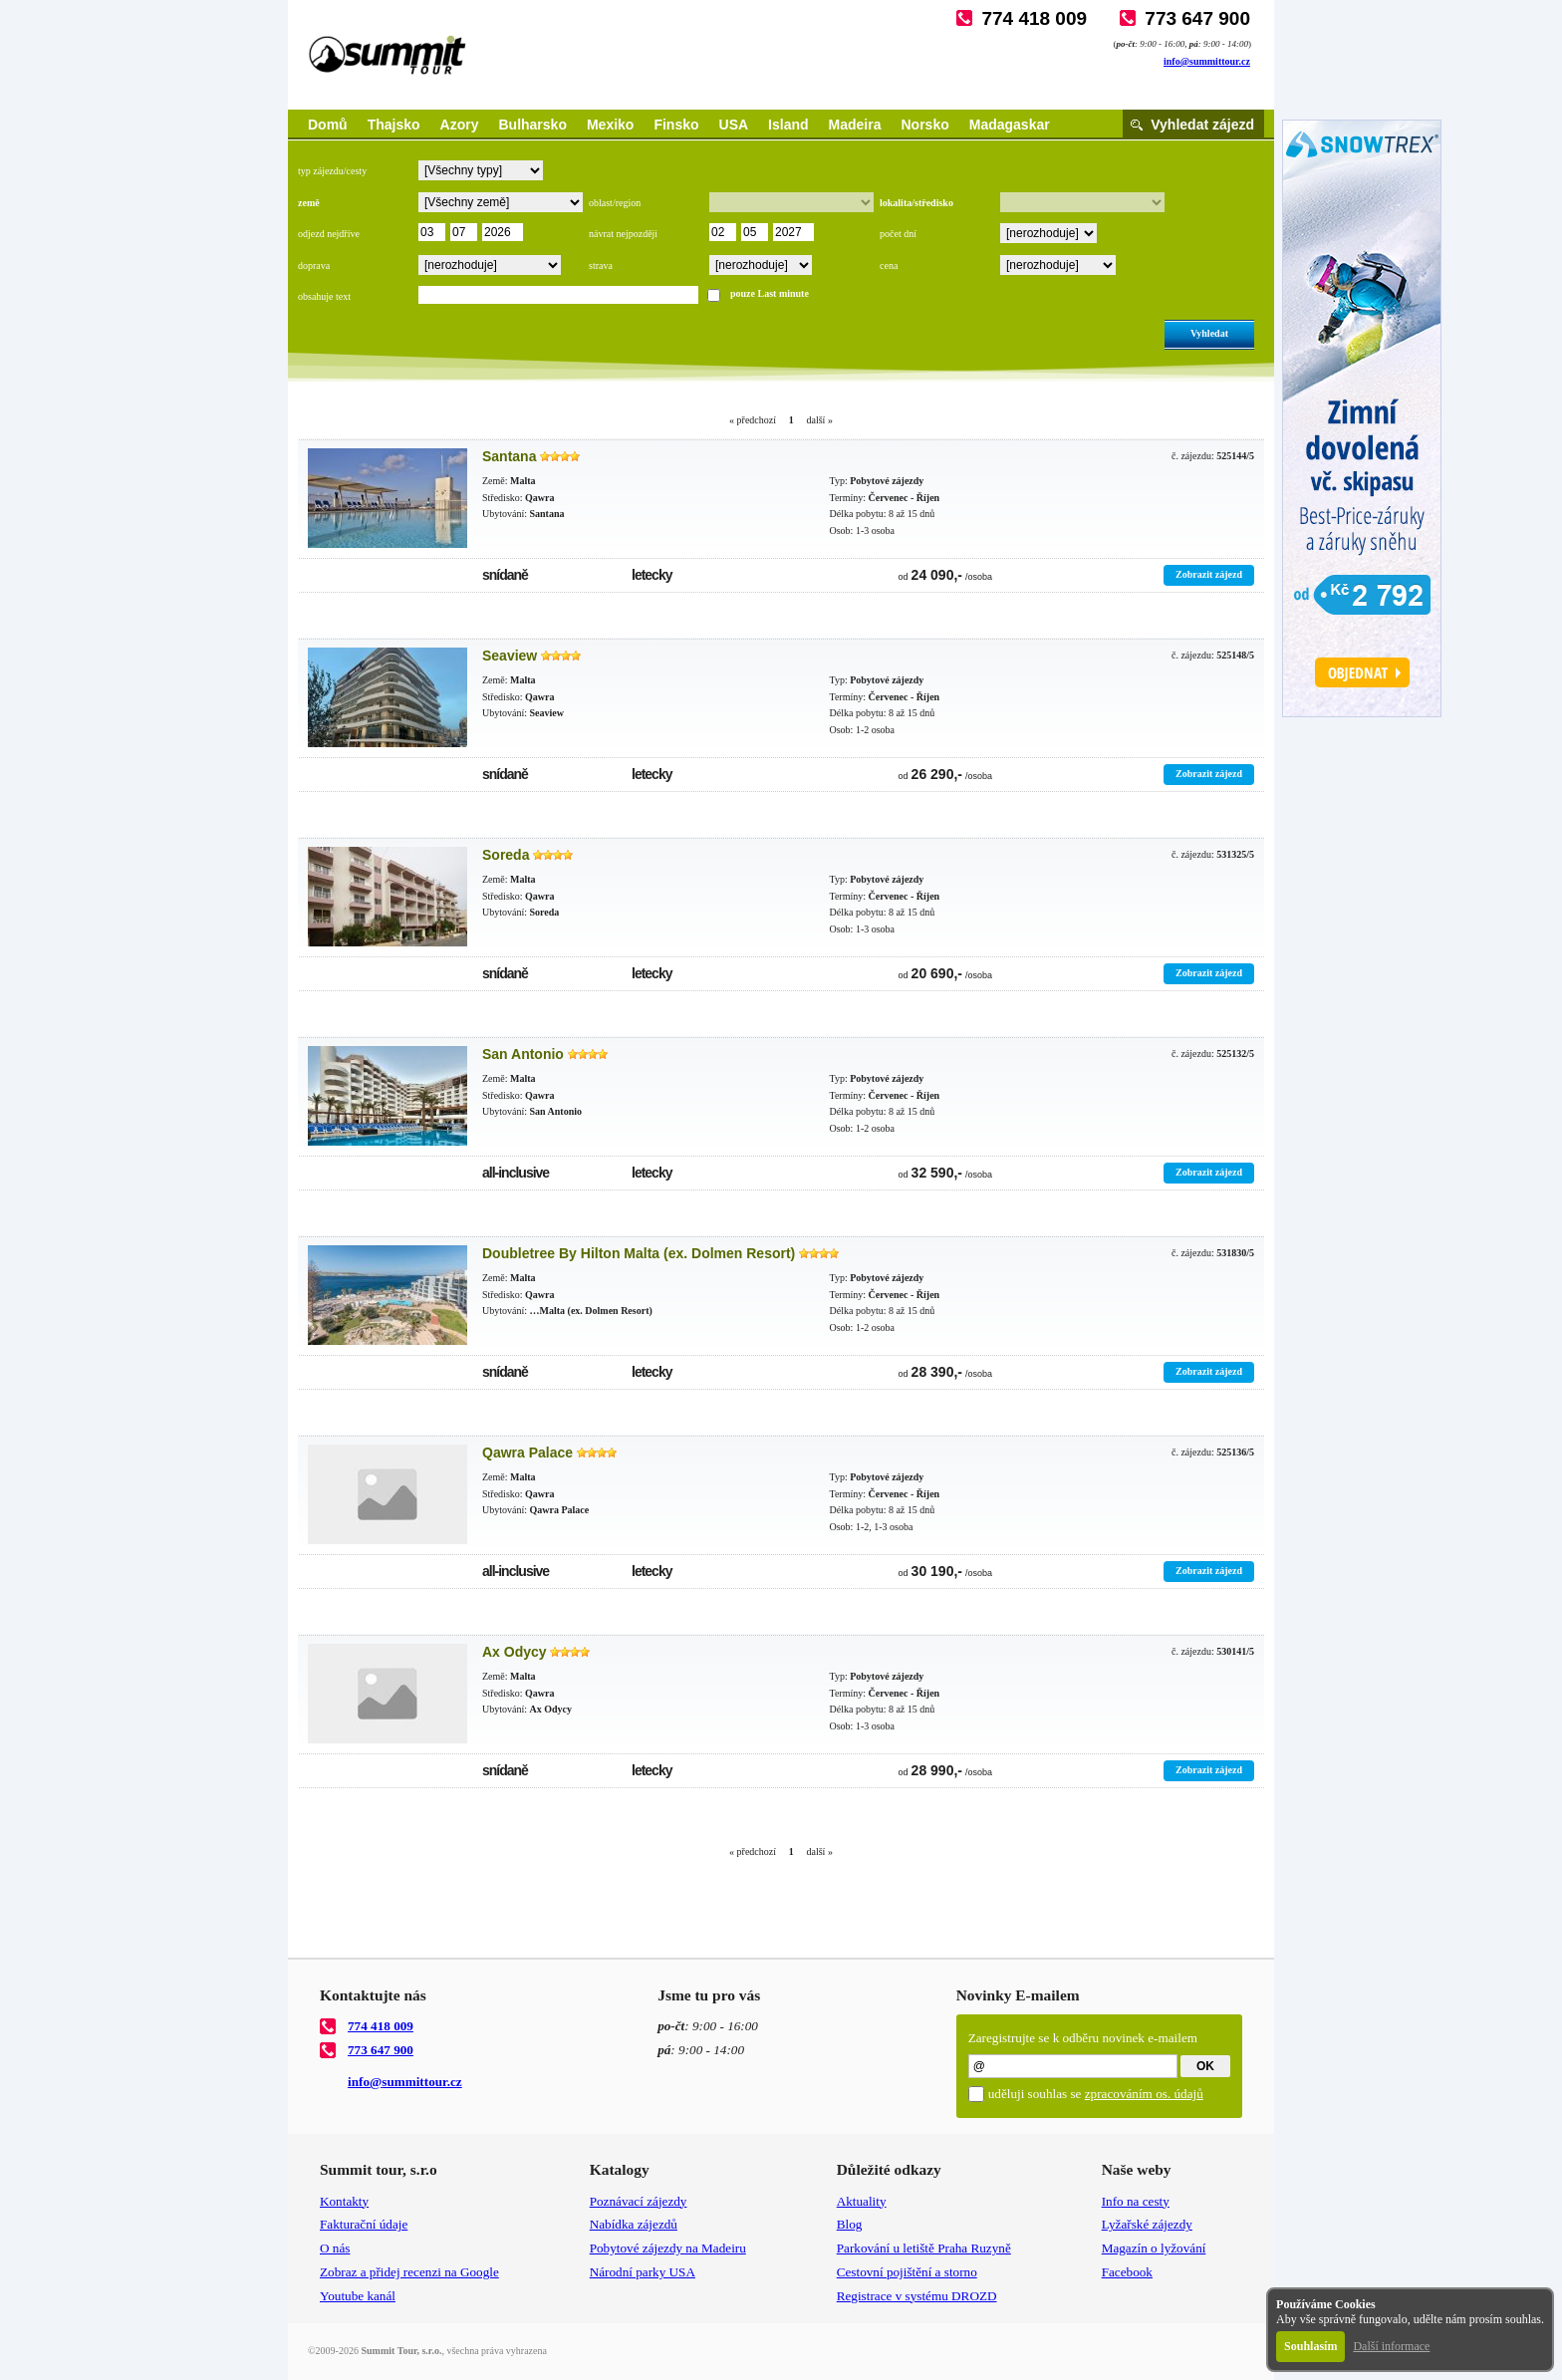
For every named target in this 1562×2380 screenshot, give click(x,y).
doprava (314, 265)
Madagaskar (1009, 124)
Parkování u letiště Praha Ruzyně (924, 2248)
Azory (459, 124)
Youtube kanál (357, 2295)
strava (601, 265)
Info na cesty (1136, 2201)
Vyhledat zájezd (1202, 124)
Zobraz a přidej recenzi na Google (409, 2271)
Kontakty (344, 2201)
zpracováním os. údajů (1144, 2093)
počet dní (898, 233)
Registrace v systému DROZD (917, 2295)
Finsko (675, 124)
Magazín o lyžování (1154, 2248)
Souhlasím (1310, 2346)
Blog (850, 2224)
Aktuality (862, 2201)
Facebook (1127, 2271)
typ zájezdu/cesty (332, 170)
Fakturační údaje (363, 2224)
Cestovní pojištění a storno (907, 2271)
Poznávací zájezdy (638, 2201)
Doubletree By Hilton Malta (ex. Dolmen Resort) (638, 1253)
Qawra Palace (527, 1452)
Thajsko (394, 124)
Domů (328, 124)
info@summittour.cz (1207, 61)
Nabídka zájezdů (633, 2224)
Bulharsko (532, 124)
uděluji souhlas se (1095, 2093)
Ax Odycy (514, 1652)
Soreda (505, 855)
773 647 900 (1197, 18)
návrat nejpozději (623, 233)
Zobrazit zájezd (1208, 574)
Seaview (509, 655)
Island (788, 124)
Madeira (855, 124)
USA (734, 124)
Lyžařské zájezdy (1147, 2224)
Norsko (925, 124)
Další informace (1391, 2346)
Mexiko (610, 124)
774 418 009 (1034, 18)
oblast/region (615, 202)
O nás (335, 2248)
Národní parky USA (642, 2271)
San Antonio (523, 1054)
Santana (509, 456)
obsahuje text (324, 296)
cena (889, 265)
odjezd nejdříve (329, 233)
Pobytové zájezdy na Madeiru (668, 2248)
